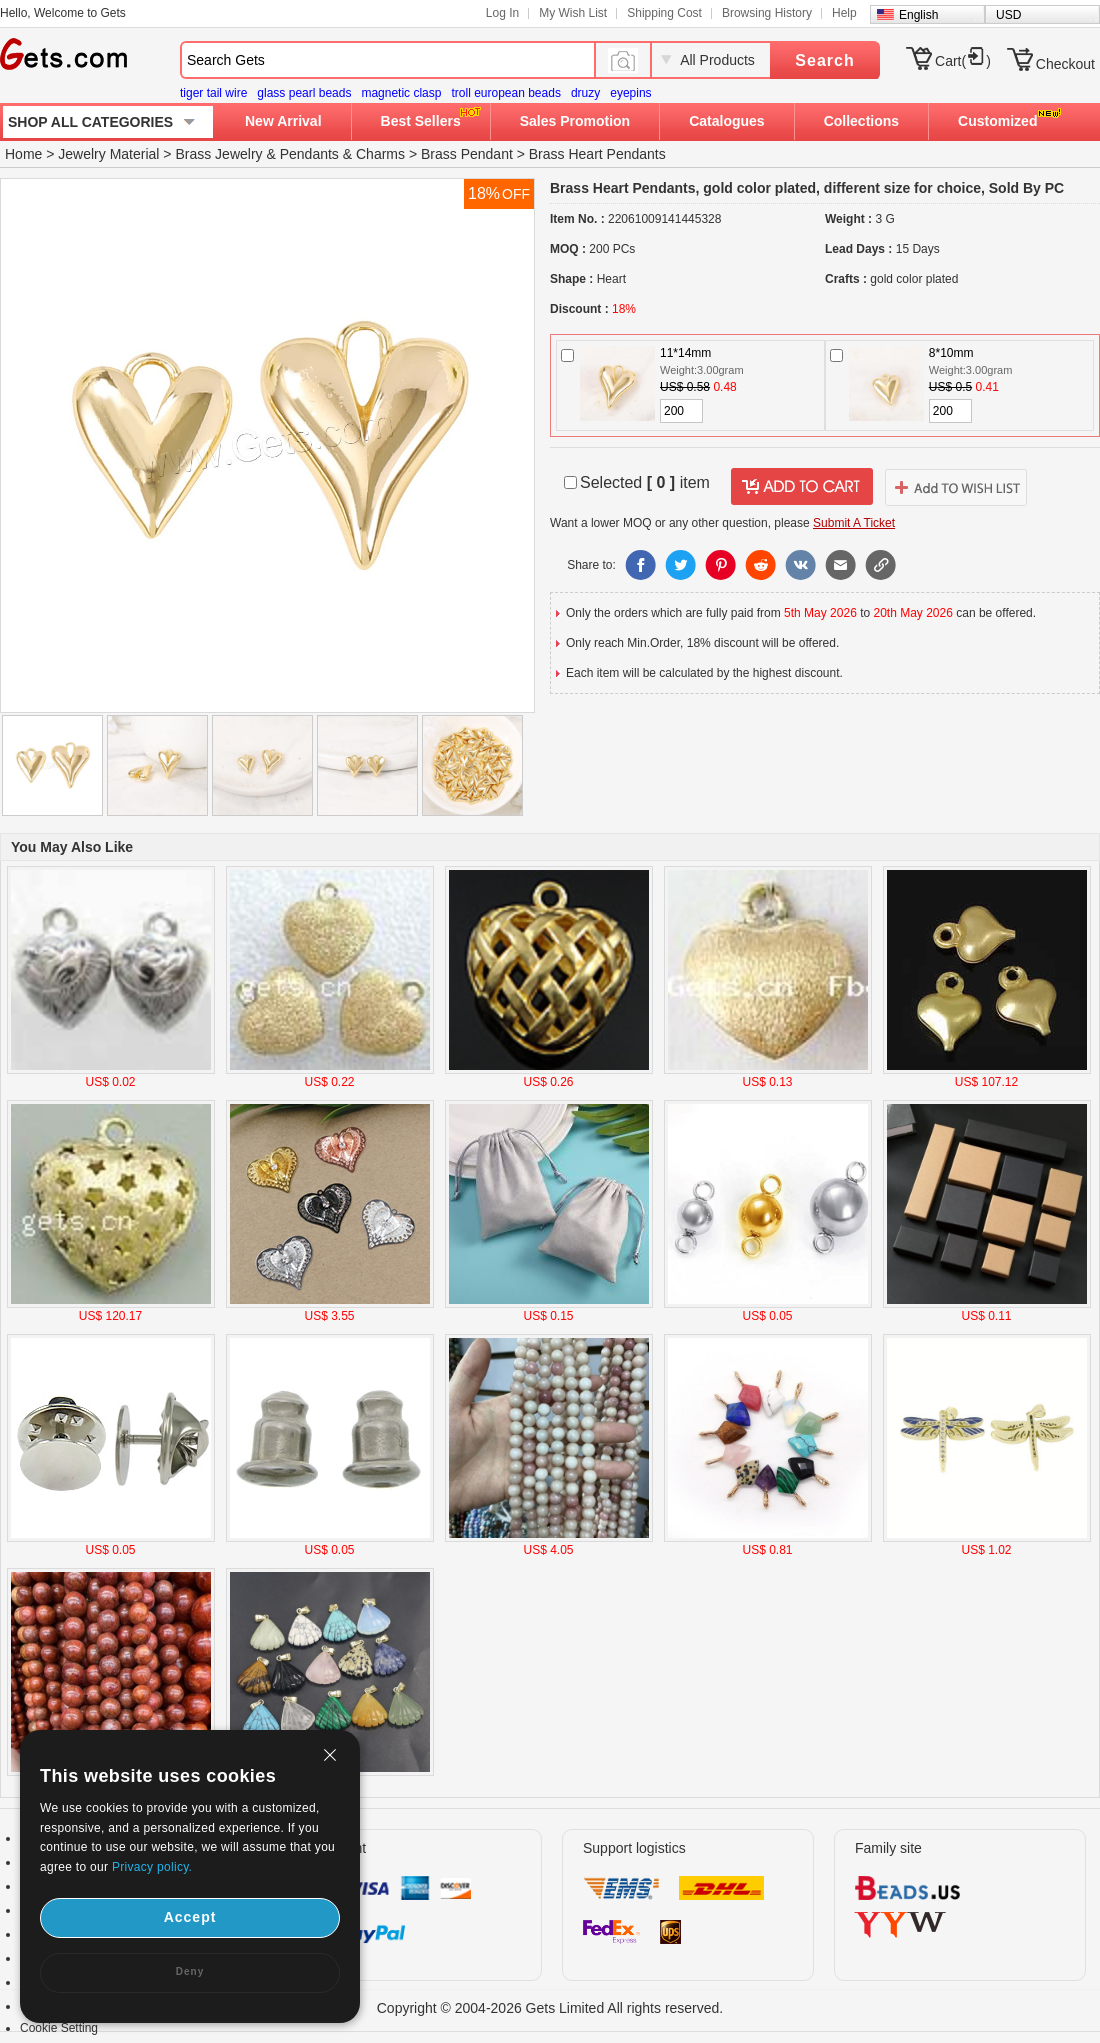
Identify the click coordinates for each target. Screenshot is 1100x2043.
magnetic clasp (401, 93)
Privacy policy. (152, 1867)
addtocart (802, 487)
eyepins (630, 93)
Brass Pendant (467, 154)
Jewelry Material (108, 154)
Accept (190, 1917)
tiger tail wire (213, 93)
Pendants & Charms (342, 154)
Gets (63, 54)
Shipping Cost (664, 13)
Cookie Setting (59, 2028)
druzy (585, 93)
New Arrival (283, 121)
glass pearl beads (304, 93)
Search (824, 60)
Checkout (1065, 64)
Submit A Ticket (854, 523)
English (918, 15)
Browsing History (767, 13)
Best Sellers (421, 121)
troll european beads (505, 93)
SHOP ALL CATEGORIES (90, 122)
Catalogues (726, 121)
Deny (190, 1971)
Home (23, 154)
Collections (861, 121)
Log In (502, 13)
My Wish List (573, 13)
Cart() (963, 61)
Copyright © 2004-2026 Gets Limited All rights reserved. (550, 2008)
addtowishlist (956, 487)
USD (1008, 15)
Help (844, 13)
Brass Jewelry (218, 154)
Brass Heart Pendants (597, 154)
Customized (997, 121)
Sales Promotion (575, 121)
